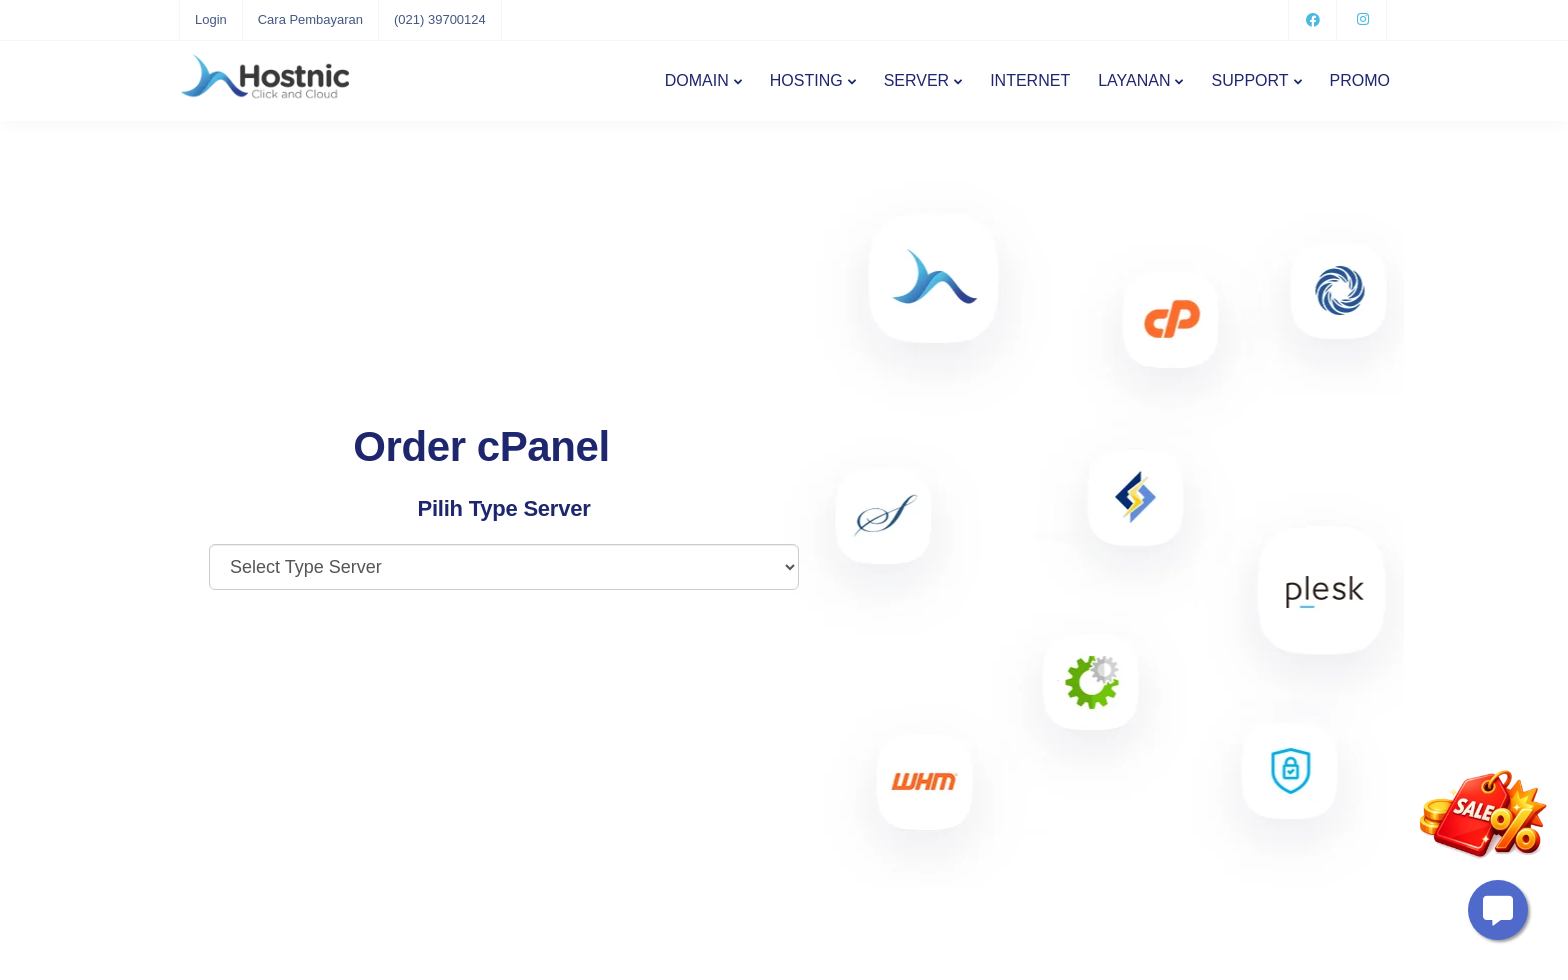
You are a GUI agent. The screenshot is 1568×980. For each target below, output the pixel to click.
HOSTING (806, 80)
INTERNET (1030, 80)
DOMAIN (697, 80)
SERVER (917, 80)
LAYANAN (1134, 80)
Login (211, 19)
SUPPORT (1249, 80)
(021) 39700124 (440, 19)
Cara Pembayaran (311, 19)
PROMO (1360, 80)
